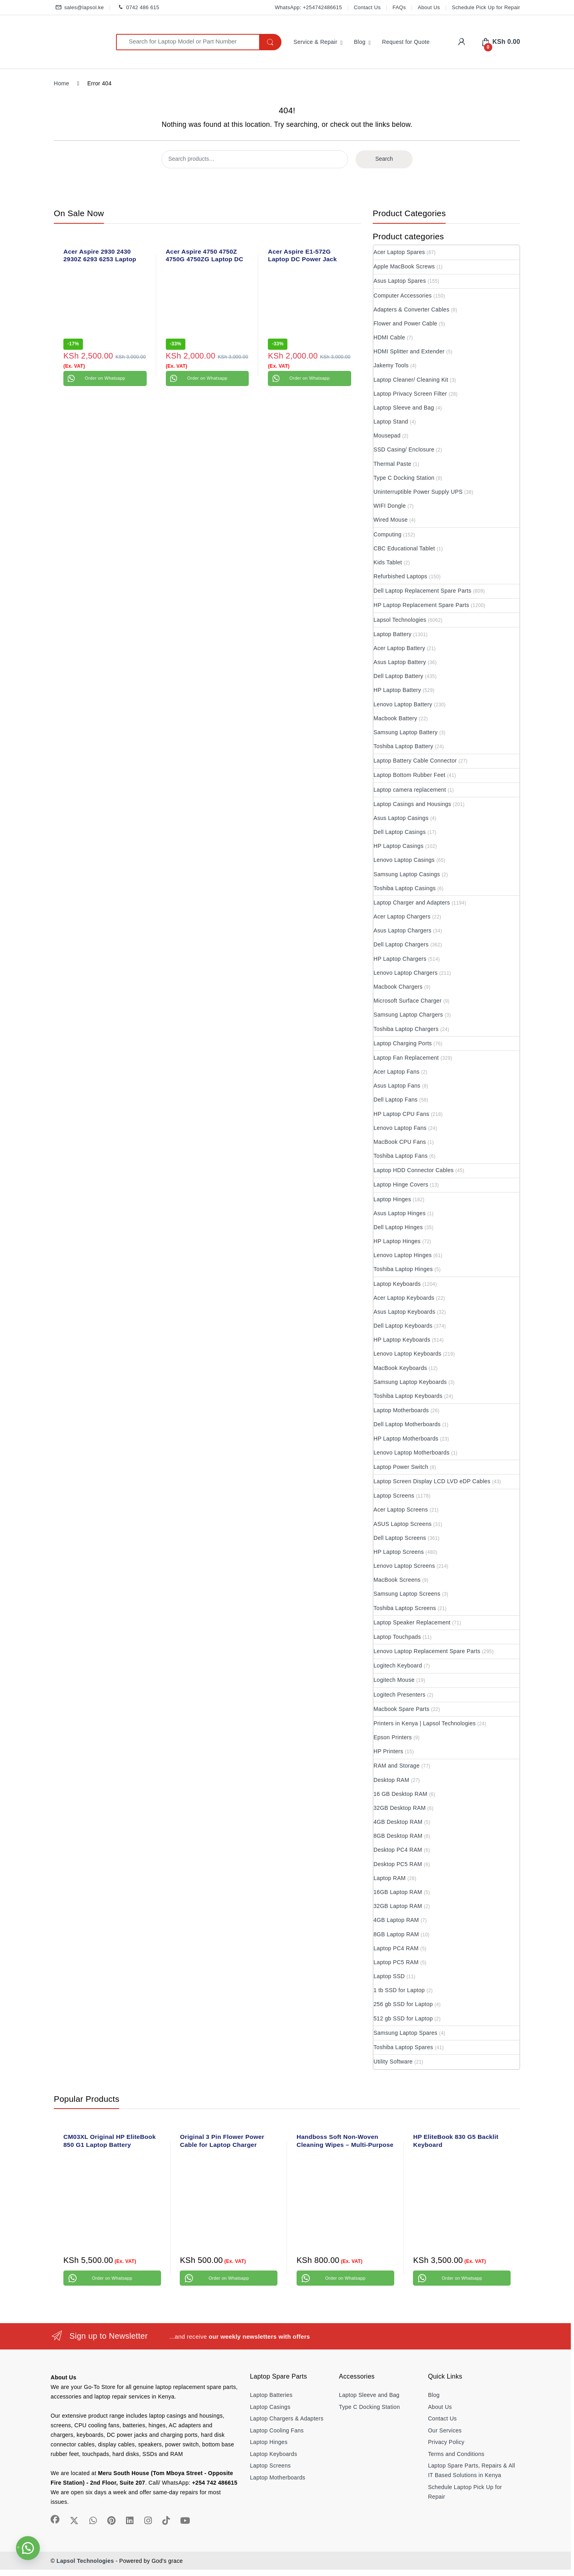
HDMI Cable (389, 337)
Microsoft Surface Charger (407, 1000)
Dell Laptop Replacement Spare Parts (422, 590)
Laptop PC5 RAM (396, 1962)
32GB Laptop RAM (397, 1906)
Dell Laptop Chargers (401, 944)
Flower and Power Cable (405, 323)
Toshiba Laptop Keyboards (407, 1396)
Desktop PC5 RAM (397, 1864)
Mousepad (387, 435)
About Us (429, 7)
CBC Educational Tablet (404, 548)
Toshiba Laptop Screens (404, 1608)
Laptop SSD (389, 1976)
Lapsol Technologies (399, 620)
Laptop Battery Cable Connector (415, 760)
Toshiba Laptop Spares (403, 2047)
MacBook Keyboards (400, 1368)
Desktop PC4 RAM (397, 1850)
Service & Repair (315, 42)
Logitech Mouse (394, 1680)
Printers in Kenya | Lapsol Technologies (424, 1723)
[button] (28, 2548)
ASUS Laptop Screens (402, 1524)
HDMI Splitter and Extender (408, 351)
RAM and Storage (396, 1765)
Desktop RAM (391, 1780)
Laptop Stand (390, 421)
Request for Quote (406, 42)
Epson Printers (392, 1737)
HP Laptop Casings (398, 846)
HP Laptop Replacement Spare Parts (421, 605)
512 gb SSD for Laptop (403, 2018)
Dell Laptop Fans (395, 1099)
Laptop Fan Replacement (406, 1057)
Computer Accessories (402, 295)
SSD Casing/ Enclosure (403, 449)
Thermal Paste (392, 464)
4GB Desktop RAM (398, 1822)
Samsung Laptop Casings (406, 874)
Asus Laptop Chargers (402, 930)
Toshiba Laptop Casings (404, 888)
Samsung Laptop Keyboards (410, 1382)
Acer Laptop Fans (396, 1071)
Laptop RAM (389, 1878)
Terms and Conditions (456, 2454)
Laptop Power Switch (400, 1467)
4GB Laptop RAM (396, 1920)
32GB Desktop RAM (399, 1808)
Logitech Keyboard (397, 1665)
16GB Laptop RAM (397, 1892)
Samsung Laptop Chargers (408, 1014)
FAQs (399, 7)
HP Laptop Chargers (400, 959)
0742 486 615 (137, 7)
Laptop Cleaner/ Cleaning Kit (410, 379)
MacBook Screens (397, 1580)
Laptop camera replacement (409, 789)
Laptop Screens (393, 1495)
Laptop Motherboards (401, 1410)
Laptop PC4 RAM (396, 1948)
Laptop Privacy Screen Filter (410, 393)
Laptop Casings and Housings (412, 804)
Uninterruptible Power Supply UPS (418, 492)
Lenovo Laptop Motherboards (411, 1452)
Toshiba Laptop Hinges (403, 1269)
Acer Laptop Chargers (402, 916)
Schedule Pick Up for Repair (486, 7)
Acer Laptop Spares (399, 252)
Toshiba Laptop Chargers (405, 1029)
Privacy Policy (446, 2442)
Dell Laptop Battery (398, 676)
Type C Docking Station (403, 478)
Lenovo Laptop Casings (403, 860)
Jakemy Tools (391, 365)
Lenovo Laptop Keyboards (407, 1353)
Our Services (445, 2430)
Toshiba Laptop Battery (403, 746)
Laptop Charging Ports (402, 1043)
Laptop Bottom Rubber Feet (409, 775)
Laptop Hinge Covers (400, 1184)
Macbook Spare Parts (401, 1709)
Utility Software (393, 2061)
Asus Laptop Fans (397, 1085)
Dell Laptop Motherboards (406, 1424)
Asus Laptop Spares (399, 281)
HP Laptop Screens (398, 1552)
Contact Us (367, 7)
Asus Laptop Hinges (399, 1213)
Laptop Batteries (271, 2395)
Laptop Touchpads (397, 1637)
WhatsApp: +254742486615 (308, 7)
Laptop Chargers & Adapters (286, 2418)
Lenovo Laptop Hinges (402, 1255)
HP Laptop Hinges (397, 1241)
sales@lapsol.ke (79, 7)
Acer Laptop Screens (400, 1509)
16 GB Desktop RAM (400, 1794)
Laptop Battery (392, 634)
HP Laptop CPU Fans (401, 1114)
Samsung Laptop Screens (406, 1594)
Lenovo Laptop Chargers (405, 973)
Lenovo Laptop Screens (404, 1566)
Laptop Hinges (392, 1199)
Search (384, 159)
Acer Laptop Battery (399, 648)
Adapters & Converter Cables (411, 309)
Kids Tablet (387, 562)
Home (61, 83)
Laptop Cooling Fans (277, 2430)
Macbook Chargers (398, 986)
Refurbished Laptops (400, 576)
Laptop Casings (270, 2407)
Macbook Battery (395, 718)
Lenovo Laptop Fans (400, 1128)
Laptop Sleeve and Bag (403, 407)
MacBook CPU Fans (399, 1142)
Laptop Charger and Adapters (411, 902)
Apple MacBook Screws (404, 266)
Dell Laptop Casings (399, 832)
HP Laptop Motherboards (405, 1438)
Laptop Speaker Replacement (411, 1622)
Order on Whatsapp (105, 378)
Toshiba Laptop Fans (400, 1156)
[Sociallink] (55, 2519)
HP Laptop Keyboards (401, 1339)
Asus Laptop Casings (401, 818)
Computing (387, 534)
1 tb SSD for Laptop (399, 1990)
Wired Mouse (390, 519)
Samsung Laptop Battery (405, 732)
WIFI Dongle (389, 506)
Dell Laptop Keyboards (402, 1325)
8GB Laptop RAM (396, 1934)
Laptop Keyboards (397, 1284)
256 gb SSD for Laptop (403, 2004)
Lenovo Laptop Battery (402, 704)
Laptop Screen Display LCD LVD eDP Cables (431, 1481)
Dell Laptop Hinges (398, 1227)
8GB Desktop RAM (398, 1836)
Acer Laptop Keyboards (403, 1298)
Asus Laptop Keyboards (404, 1312)
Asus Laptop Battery (399, 662)
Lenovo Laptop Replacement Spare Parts (426, 1651)
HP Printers (388, 1751)
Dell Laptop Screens (399, 1538)
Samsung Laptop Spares (405, 2033)
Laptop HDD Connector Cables (413, 1170)
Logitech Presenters (399, 1694)
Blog (360, 42)
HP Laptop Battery (397, 690)
